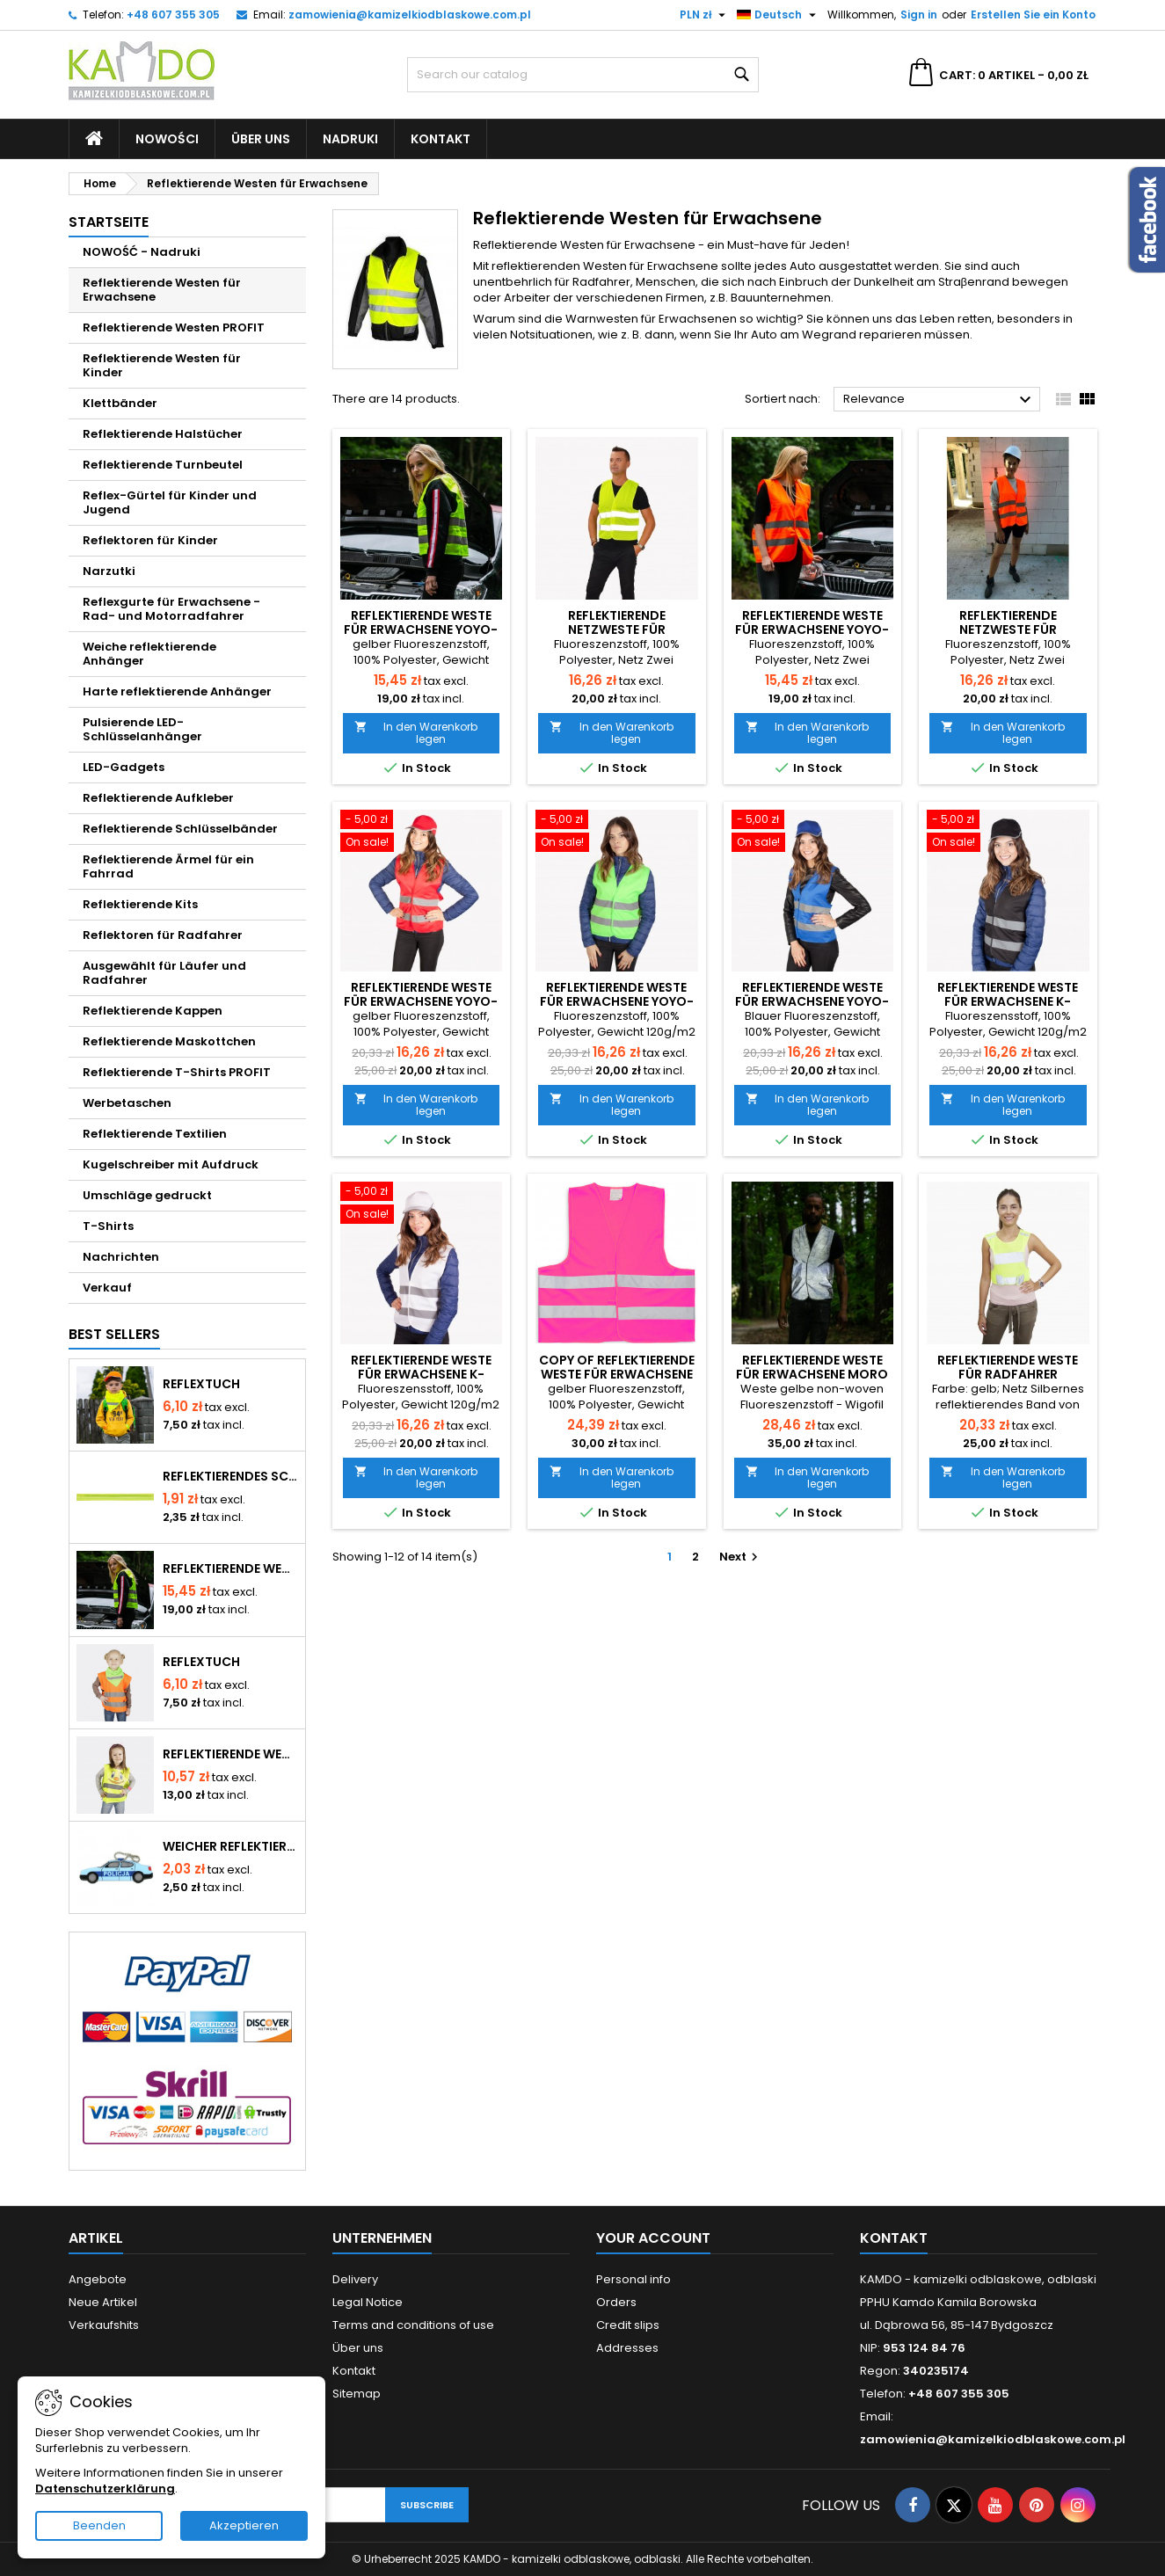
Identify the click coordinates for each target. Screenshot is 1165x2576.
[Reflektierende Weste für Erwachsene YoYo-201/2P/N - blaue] (813, 832)
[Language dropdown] (778, 15)
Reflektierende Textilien (155, 1133)
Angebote (98, 2279)
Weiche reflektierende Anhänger (149, 653)
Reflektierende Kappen (152, 1010)
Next (740, 1556)
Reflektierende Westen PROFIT (174, 327)
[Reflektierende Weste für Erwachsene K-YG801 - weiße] (421, 1204)
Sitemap (356, 2393)
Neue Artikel (103, 2302)
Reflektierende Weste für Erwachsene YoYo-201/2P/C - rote (421, 1001)
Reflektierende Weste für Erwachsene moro (812, 1367)
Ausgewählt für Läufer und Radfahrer (164, 972)
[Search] (583, 74)
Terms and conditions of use (413, 2325)
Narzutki (109, 571)
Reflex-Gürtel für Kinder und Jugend (170, 502)
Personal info (633, 2279)
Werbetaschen (127, 1103)
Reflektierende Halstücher (163, 434)
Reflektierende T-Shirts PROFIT (177, 1072)
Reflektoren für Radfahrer (163, 935)
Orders (616, 2302)
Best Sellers (114, 1334)
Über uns (260, 139)
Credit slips (627, 2325)
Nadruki (350, 139)
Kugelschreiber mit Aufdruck (170, 1164)
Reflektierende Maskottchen (169, 1041)
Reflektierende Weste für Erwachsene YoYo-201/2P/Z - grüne (617, 1001)
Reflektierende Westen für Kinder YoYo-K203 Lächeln (230, 1754)
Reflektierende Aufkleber (158, 798)
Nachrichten (121, 1256)
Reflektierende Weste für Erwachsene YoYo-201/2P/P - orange (812, 629)
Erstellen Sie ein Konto (1033, 14)
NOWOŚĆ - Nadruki (141, 252)
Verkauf (107, 1287)
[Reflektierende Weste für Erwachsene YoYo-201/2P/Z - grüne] (616, 832)
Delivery (355, 2279)
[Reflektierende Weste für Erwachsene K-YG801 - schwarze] (1008, 832)
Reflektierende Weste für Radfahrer (1007, 1367)
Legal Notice (367, 2302)
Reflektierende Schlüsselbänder (180, 828)
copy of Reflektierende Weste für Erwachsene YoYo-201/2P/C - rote (617, 1374)
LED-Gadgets (123, 767)
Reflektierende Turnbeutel (163, 464)
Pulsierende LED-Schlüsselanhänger (142, 729)
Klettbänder (120, 403)
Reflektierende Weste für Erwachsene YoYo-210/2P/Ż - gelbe (230, 1568)
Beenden (99, 2525)
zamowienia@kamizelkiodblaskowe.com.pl (409, 14)
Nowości (167, 139)
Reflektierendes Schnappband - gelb (230, 1476)
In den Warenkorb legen (416, 732)
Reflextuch (201, 1384)
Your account (653, 2238)
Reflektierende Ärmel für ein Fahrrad (168, 866)
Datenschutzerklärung (105, 2488)
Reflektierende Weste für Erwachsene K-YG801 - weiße (421, 1374)
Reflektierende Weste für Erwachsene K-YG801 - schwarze (1007, 1001)
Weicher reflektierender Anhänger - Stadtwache (230, 1846)
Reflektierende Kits (140, 904)
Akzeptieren (244, 2525)
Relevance (939, 400)
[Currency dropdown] (705, 15)
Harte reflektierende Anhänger (177, 691)
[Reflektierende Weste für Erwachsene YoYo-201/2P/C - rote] (421, 832)
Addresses (627, 2348)
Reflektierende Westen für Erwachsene (162, 289)
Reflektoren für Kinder (150, 540)
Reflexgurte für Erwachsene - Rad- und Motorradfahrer (171, 608)
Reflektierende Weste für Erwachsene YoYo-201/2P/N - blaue (812, 1001)
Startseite (109, 222)
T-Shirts (108, 1226)
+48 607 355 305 (173, 14)
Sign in (918, 14)
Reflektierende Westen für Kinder (162, 365)
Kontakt (440, 139)
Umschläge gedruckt (147, 1195)
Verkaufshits (104, 2325)
